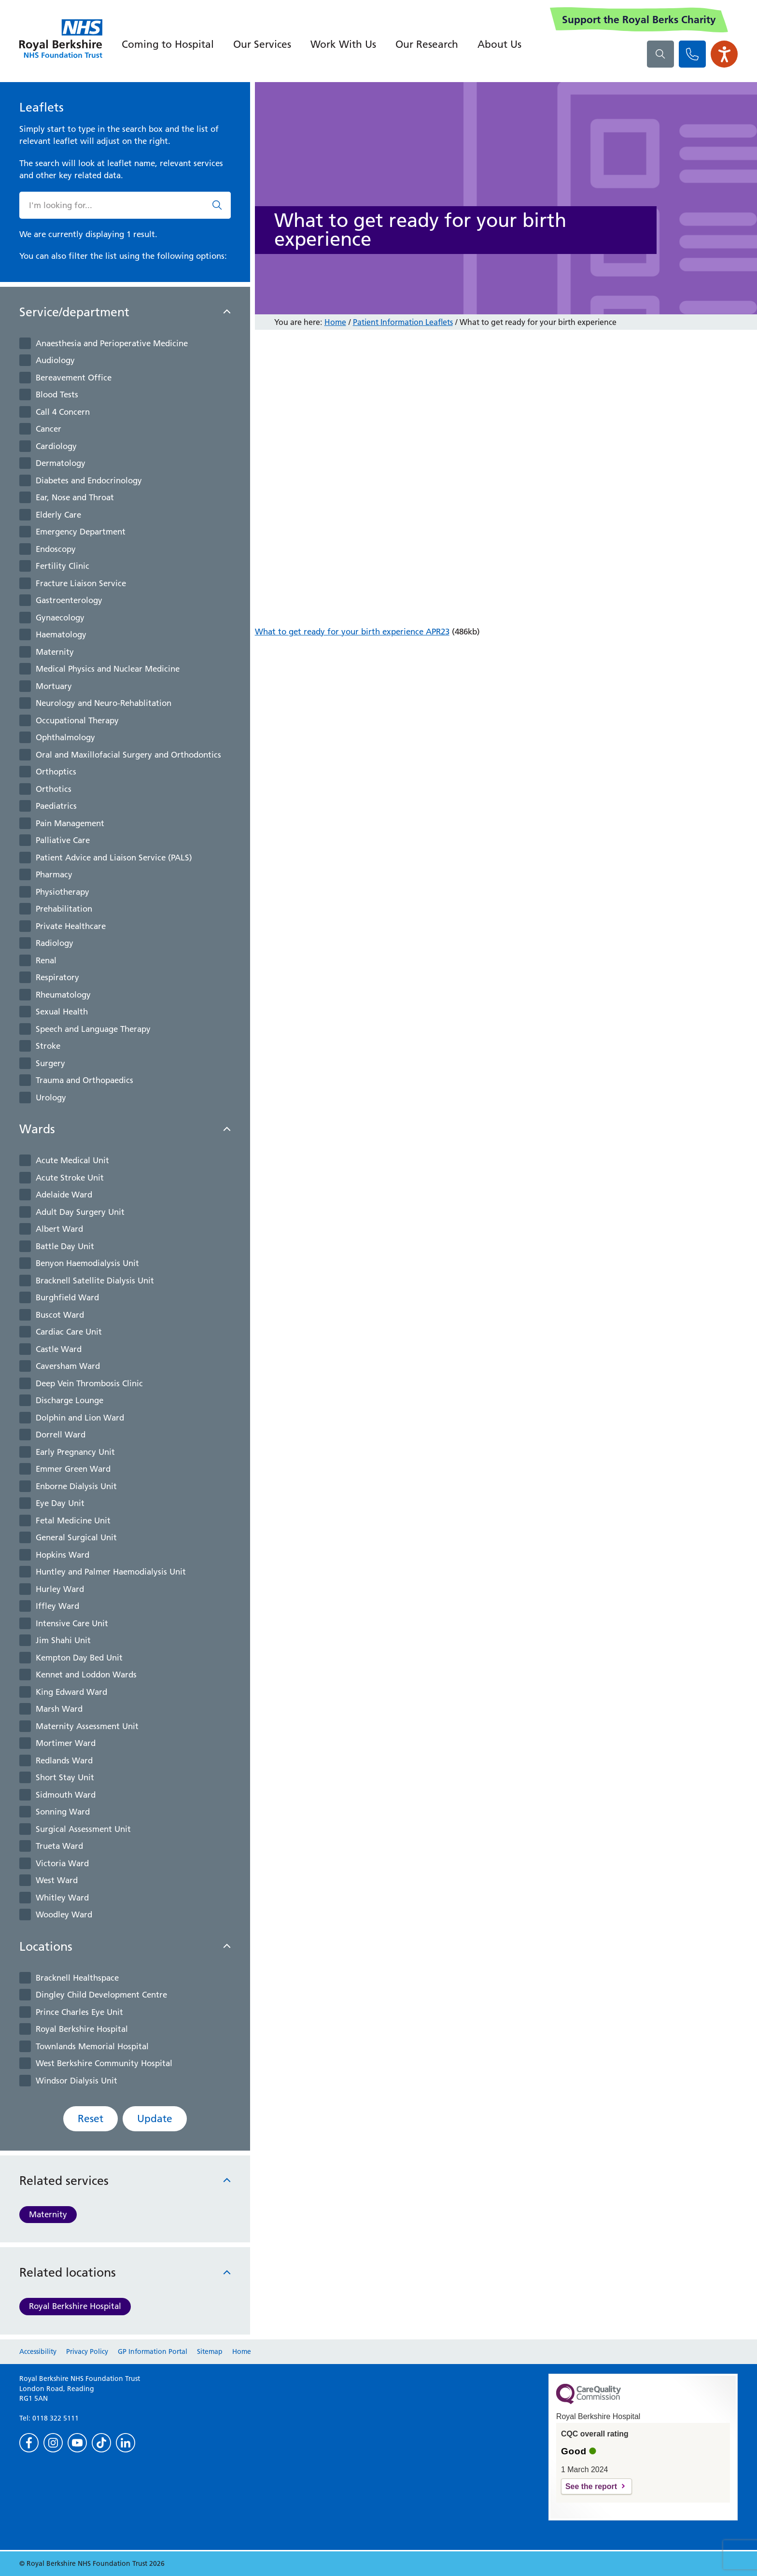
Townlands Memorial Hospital (92, 2046)
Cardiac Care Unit (69, 1332)
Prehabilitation (64, 909)
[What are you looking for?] (660, 54)
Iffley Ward (57, 1606)
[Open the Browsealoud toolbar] (724, 54)
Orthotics (53, 789)
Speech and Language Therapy (93, 1029)
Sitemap (210, 2351)
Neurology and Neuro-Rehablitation (103, 703)
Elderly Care (58, 515)
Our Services (262, 44)
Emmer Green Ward (73, 1469)
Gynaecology (60, 617)
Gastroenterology (69, 600)
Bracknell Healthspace (77, 1978)
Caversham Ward (68, 1366)
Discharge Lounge (69, 1400)
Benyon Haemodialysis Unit (87, 1263)
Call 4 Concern (63, 412)
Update (154, 2118)
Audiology (55, 360)
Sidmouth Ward (66, 1795)
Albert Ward (59, 1229)
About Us (499, 44)
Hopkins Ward (62, 1555)
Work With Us (343, 44)
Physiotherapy (62, 892)
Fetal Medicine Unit (73, 1520)
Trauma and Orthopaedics (84, 1080)
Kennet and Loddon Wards (86, 1674)
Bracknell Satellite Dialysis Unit (95, 1280)
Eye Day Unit (60, 1503)
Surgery (50, 1063)
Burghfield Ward (67, 1297)
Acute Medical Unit (72, 1160)
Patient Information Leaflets (403, 322)
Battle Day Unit (65, 1246)
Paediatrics (56, 806)
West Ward (57, 1880)
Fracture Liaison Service (81, 583)
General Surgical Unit (76, 1537)
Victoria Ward (62, 1863)
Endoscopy (56, 549)
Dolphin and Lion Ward (80, 1417)
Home (335, 322)
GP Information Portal (152, 2351)
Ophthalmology (65, 737)
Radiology (54, 943)
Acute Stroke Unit (70, 1177)
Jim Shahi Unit (63, 1640)
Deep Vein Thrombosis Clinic (89, 1383)
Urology (51, 1097)
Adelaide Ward (64, 1194)
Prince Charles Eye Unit (79, 2012)
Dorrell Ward (60, 1434)
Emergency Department (81, 531)
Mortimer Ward (66, 1743)
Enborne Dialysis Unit (76, 1486)
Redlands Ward (64, 1760)
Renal (46, 960)
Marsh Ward (59, 1709)
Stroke (48, 1046)
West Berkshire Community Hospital (104, 2063)
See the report (591, 2486)
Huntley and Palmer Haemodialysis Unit (111, 1572)
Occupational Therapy (77, 720)
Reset (90, 2118)
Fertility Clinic (62, 566)
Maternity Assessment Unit (87, 1726)
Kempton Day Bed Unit (79, 1657)
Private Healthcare (71, 926)
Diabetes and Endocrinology (89, 480)
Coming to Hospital (168, 44)
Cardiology (56, 446)
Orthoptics (56, 771)
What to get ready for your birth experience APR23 (352, 631)
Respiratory (57, 977)
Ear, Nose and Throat (75, 497)
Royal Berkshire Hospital (82, 2029)
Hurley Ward (60, 1589)
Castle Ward (59, 1349)
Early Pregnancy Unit (75, 1452)
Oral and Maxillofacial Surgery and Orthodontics (128, 755)
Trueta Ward (59, 1846)
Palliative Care (63, 840)
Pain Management (70, 823)
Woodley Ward (64, 1914)
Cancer (48, 429)
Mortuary (54, 686)
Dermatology (60, 463)
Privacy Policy (87, 2351)
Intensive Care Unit (72, 1623)
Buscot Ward (60, 1315)
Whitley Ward (62, 1897)
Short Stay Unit (65, 1777)
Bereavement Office (74, 377)
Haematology (61, 634)
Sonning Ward (63, 1811)
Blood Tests (57, 394)
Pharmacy (54, 874)
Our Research (426, 44)
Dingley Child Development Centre (101, 1994)
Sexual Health (62, 1011)
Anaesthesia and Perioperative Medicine (112, 343)
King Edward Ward (71, 1692)
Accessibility (37, 2351)
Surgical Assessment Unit (83, 1829)
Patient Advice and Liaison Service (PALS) (114, 857)
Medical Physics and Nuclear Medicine (108, 669)
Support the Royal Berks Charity (639, 20)
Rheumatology (63, 994)
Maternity (55, 652)
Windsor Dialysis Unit (76, 2080)
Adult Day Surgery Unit (80, 1212)
